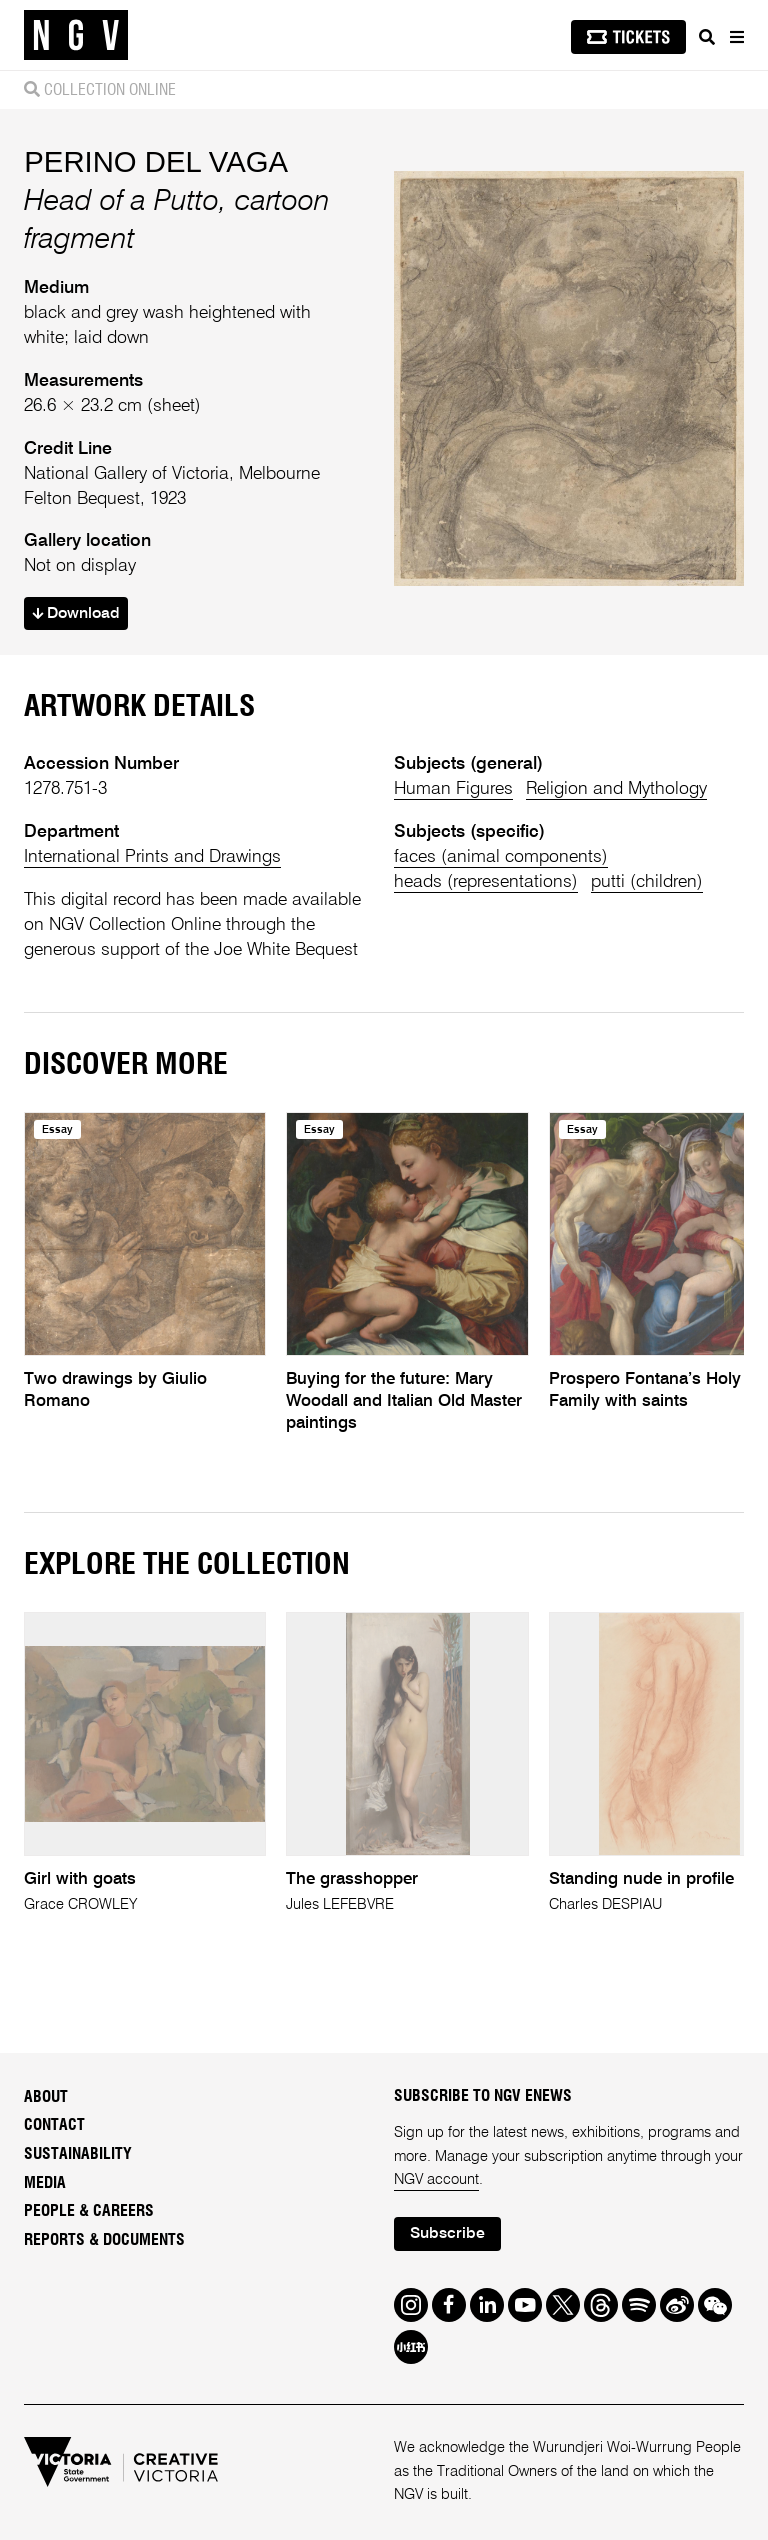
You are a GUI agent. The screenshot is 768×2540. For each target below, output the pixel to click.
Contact (54, 2125)
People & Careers (89, 2211)
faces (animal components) (501, 857)
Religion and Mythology (616, 789)
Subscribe (447, 2234)
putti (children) (647, 882)
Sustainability (78, 2154)
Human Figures (453, 789)
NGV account (436, 2180)
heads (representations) (486, 882)
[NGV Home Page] (76, 35)
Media (45, 2183)
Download (76, 614)
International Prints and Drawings (152, 857)
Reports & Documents (104, 2240)
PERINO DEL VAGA (156, 161)
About (46, 2097)
